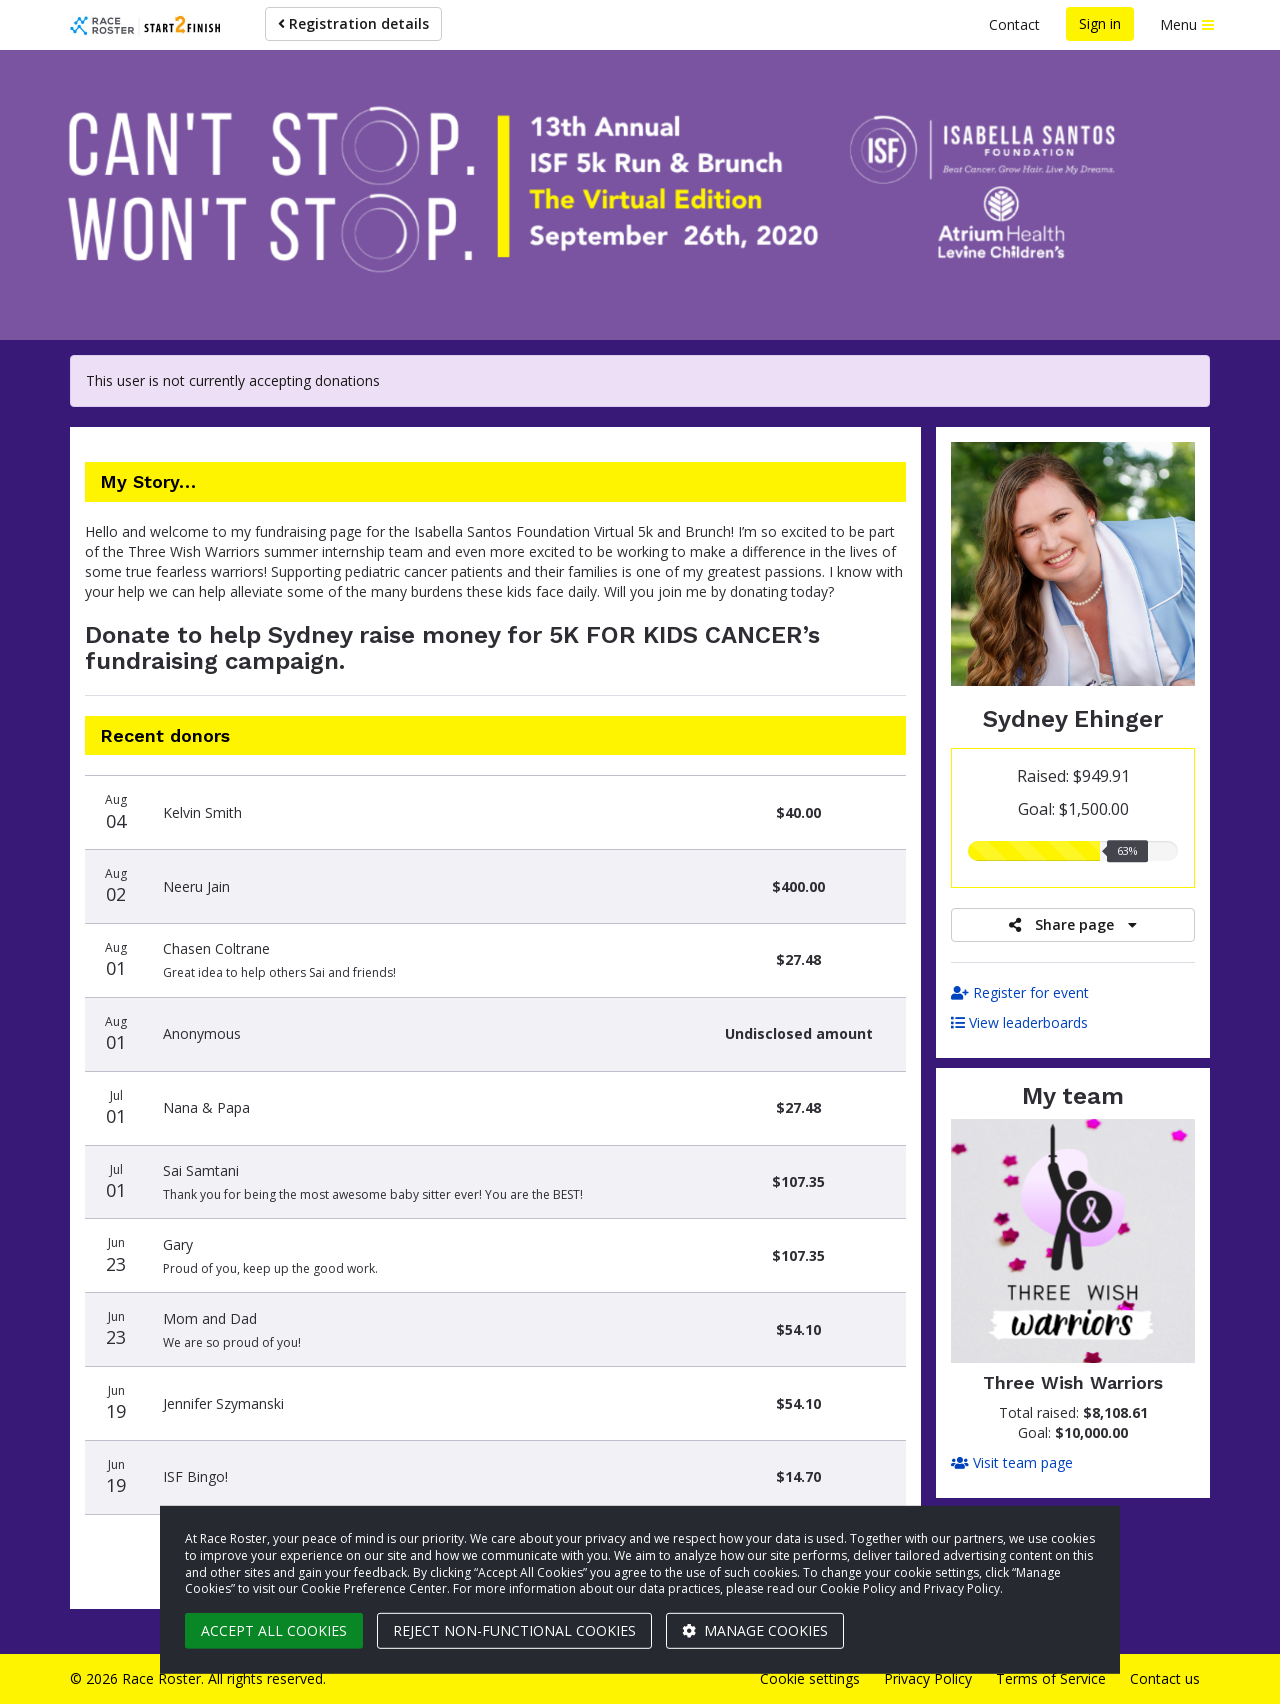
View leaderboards (1019, 1022)
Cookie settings (810, 1678)
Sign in (1100, 23)
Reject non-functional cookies (514, 1630)
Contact (1014, 24)
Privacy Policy (928, 1678)
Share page (1073, 924)
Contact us (1165, 1678)
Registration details (353, 23)
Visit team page (1012, 1462)
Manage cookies (755, 1630)
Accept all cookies (274, 1630)
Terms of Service (1051, 1678)
